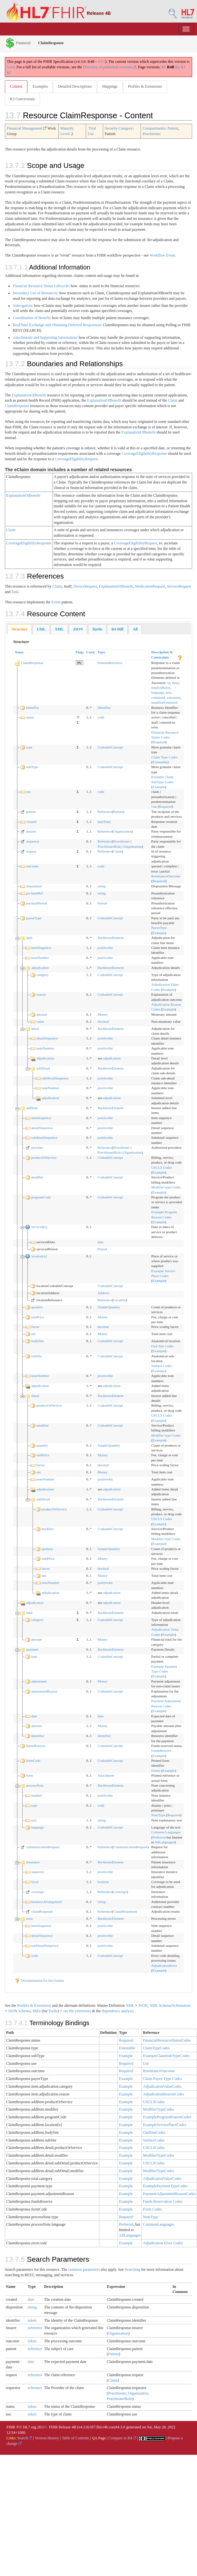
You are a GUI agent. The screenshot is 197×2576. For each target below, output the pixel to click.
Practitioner (152, 134)
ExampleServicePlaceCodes (164, 2124)
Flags (80, 652)
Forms (155, 1770)
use (28, 792)
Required (159, 742)
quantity (37, 1307)
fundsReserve (35, 1746)
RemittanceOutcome (165, 876)
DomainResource (110, 663)
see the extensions (77, 2011)
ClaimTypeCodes (156, 2048)
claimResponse (42, 1911)
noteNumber (40, 958)
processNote (35, 1785)
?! (78, 717)
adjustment (39, 1681)
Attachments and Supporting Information (45, 337)
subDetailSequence (55, 1078)
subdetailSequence (44, 1137)
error (29, 1918)
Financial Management (26, 128)
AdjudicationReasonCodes (163, 2094)
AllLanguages (165, 1842)
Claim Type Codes (164, 757)
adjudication (40, 968)
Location (119, 1300)
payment (32, 1649)
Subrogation (22, 305)
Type (101, 652)
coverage (37, 1892)
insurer (31, 831)
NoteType (158, 1815)
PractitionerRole (109, 846)
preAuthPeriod (36, 903)
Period (102, 903)
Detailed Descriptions (75, 86)
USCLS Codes (161, 1167)
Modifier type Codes (166, 1187)
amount (41, 1014)
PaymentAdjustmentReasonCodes (169, 2193)
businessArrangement (46, 1902)
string (102, 886)
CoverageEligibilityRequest (76, 459)
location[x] (39, 1256)
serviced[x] (39, 1227)
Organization (122, 831)
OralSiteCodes (154, 2132)
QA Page (99, 2438)
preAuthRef (34, 893)
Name (19, 652)
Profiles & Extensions (145, 86)
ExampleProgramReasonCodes (167, 2117)
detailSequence (47, 1038)
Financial (18, 43)
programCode (41, 1197)
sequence (37, 1872)
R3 (183, 67)
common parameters (84, 2269)
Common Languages (166, 1832)
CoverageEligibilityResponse (144, 453)
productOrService (43, 1157)
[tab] (19, 629)
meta (175, 683)
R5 (164, 67)
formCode (33, 1760)
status (30, 717)
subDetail (43, 1068)
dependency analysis (118, 2011)
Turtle (53, 2011)
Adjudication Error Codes (163, 2243)
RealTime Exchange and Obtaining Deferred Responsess (57, 325)
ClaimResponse (17, 406)
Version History (47, 2438)
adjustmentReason (44, 1691)
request (31, 851)
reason (41, 994)
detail (35, 1028)
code (101, 717)
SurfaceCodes (153, 2140)
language (157, 692)
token (32, 2320)
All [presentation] (135, 629)
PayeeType (159, 928)
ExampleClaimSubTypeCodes (166, 2056)
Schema (165, 2005)
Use (154, 806)
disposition (34, 886)
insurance (33, 1862)
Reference (105, 812)
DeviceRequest (85, 586)
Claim (172, 400)
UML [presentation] (41, 629)
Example (159, 787)
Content (16, 86)
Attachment (106, 1775)
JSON (143, 2005)
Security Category (119, 128)
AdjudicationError (164, 1965)
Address (103, 1293)
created (31, 822)
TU (79, 663)
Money (103, 1014)
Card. (90, 652)
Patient (172, 128)
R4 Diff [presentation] (117, 629)
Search (24, 2438)
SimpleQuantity (109, 1307)
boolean (103, 1882)
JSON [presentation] (78, 629)
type (29, 747)
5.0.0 (11, 67)
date (100, 1242)
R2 (9, 72)
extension (173, 697)
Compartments (154, 128)
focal (34, 1882)
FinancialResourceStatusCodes (167, 2040)
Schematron (181, 2005)
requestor (32, 841)
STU (101, 61)
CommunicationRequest (130, 1847)
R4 (177, 67)
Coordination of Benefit (31, 318)
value (40, 1021)
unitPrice (37, 1317)
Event (56, 602)
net (33, 1334)
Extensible (160, 762)
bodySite (37, 1341)
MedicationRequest (150, 586)
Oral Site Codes (162, 1346)
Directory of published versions (109, 67)
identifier (32, 707)
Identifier (104, 707)
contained (158, 697)
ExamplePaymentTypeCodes (165, 2186)
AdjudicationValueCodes (162, 2086)
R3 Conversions (22, 99)
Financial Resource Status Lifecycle (41, 286)
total (29, 1613)
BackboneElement (111, 938)
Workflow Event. (163, 255)
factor (35, 1327)
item (29, 938)
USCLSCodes (153, 2102)
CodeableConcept (110, 747)
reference (35, 2328)
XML (130, 2005)
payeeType (33, 918)
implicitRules (160, 687)
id (168, 683)
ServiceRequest (179, 586)
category (42, 975)
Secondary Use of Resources (35, 293)
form (29, 1775)
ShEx (36, 2011)
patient (31, 812)
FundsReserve (161, 1750)
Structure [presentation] (19, 629)
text (168, 692)
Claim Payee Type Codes (162, 2078)
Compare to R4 (122, 2438)
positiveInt (105, 948)
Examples (40, 86)
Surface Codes (161, 1366)
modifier (37, 1177)
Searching (132, 2269)
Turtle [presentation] (97, 629)
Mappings (110, 86)
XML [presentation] (59, 629)
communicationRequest (43, 1847)
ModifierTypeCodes (158, 2109)
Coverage (120, 1892)
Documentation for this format (39, 1980)
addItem (32, 1108)
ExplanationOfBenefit (29, 395)
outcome (32, 866)
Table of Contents (75, 2438)
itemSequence (41, 948)
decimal (103, 1021)
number (36, 1795)
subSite (36, 1356)
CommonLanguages (158, 2224)
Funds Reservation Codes (162, 2201)
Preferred (159, 1837)
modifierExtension (164, 702)
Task (15, 592)
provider (37, 1147)
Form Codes (152, 2209)
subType (32, 767)
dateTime (104, 822)
